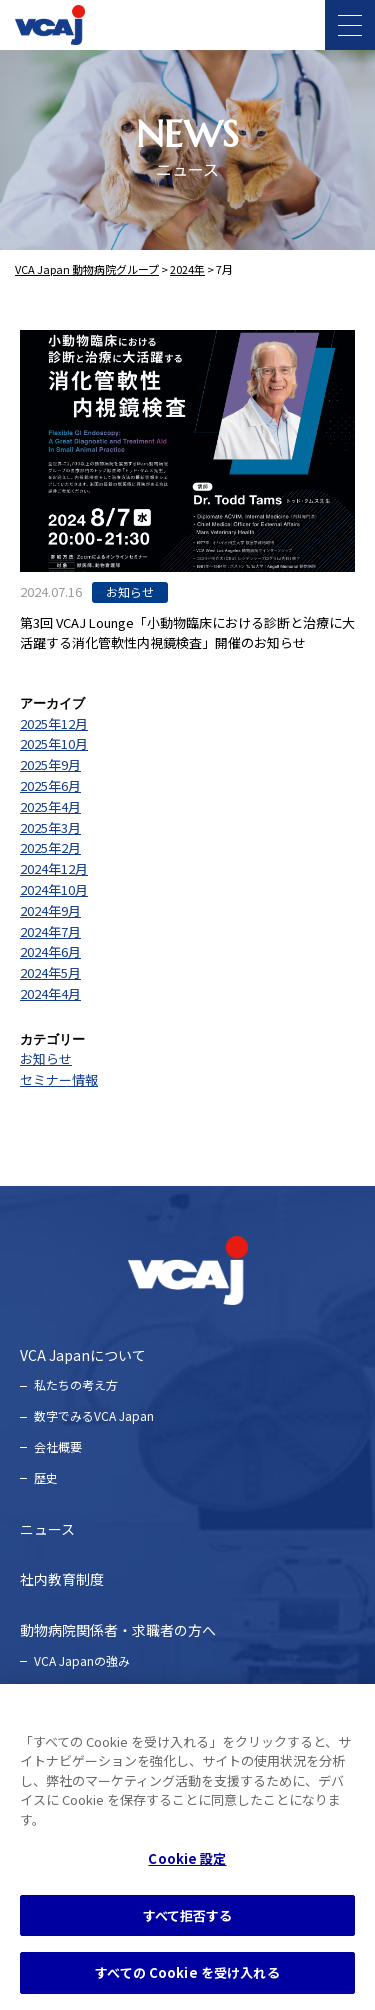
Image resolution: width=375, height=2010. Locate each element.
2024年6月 (50, 951)
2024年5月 (50, 972)
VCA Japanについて (83, 1355)
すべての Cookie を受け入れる (187, 1972)
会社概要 (58, 1446)
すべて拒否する (188, 1915)
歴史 (46, 1477)
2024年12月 (54, 868)
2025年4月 (50, 806)
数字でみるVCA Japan (94, 1415)
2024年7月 (50, 931)
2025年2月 (50, 847)
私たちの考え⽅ (76, 1384)
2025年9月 (50, 764)
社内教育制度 (62, 1579)
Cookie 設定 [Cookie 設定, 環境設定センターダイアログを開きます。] (187, 1858)
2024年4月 (50, 993)
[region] (187, 1847)
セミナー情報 (59, 1079)
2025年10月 (54, 743)
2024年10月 (54, 889)
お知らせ (46, 1058)
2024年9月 (50, 910)
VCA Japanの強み (82, 1660)
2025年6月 (50, 785)
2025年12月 (54, 723)
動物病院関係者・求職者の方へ (118, 1630)
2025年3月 (50, 827)
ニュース (47, 1529)
